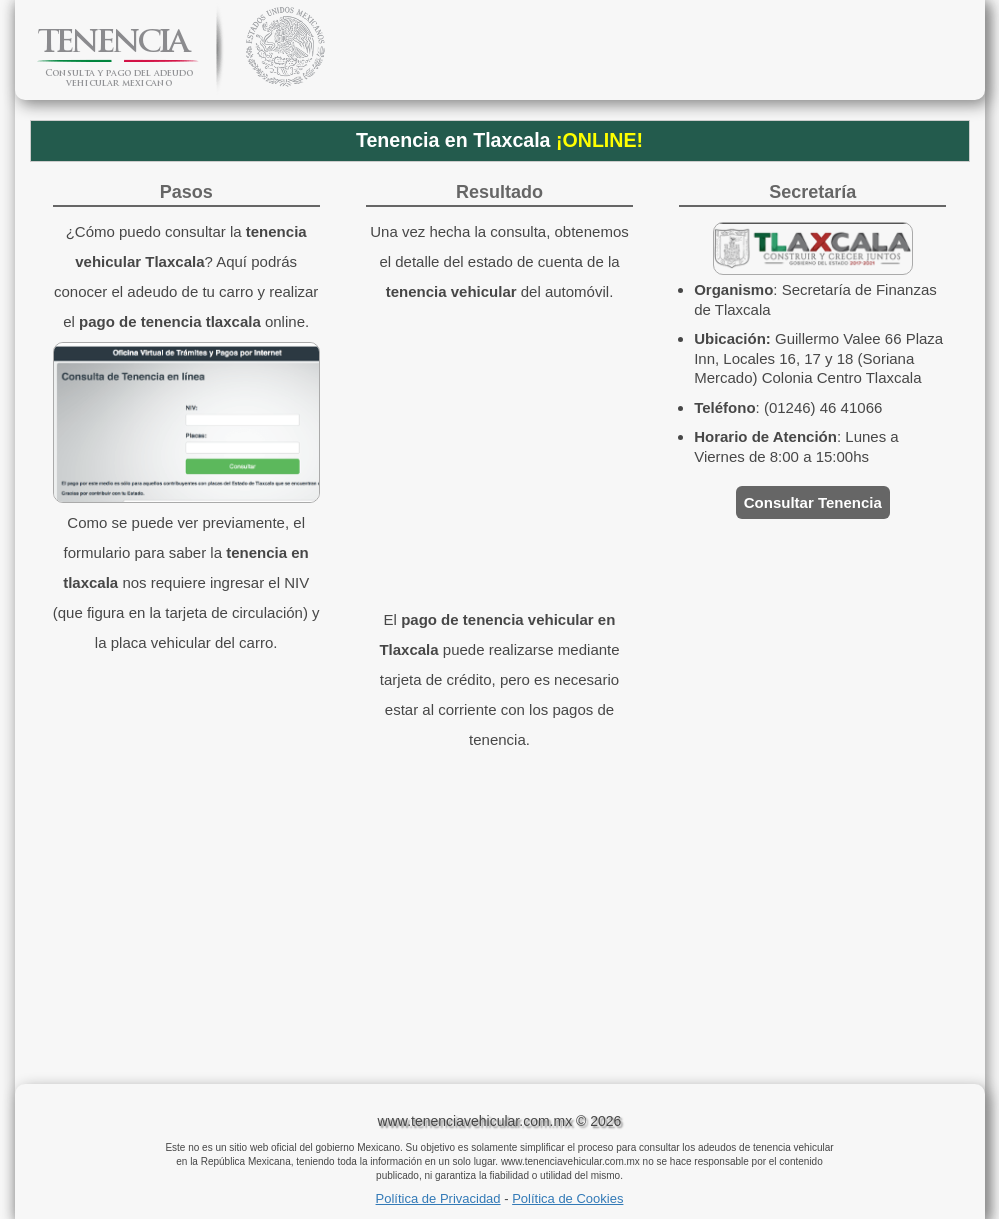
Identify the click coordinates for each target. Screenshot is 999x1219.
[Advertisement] (500, 924)
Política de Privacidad (438, 1198)
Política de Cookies (567, 1198)
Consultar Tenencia (813, 502)
